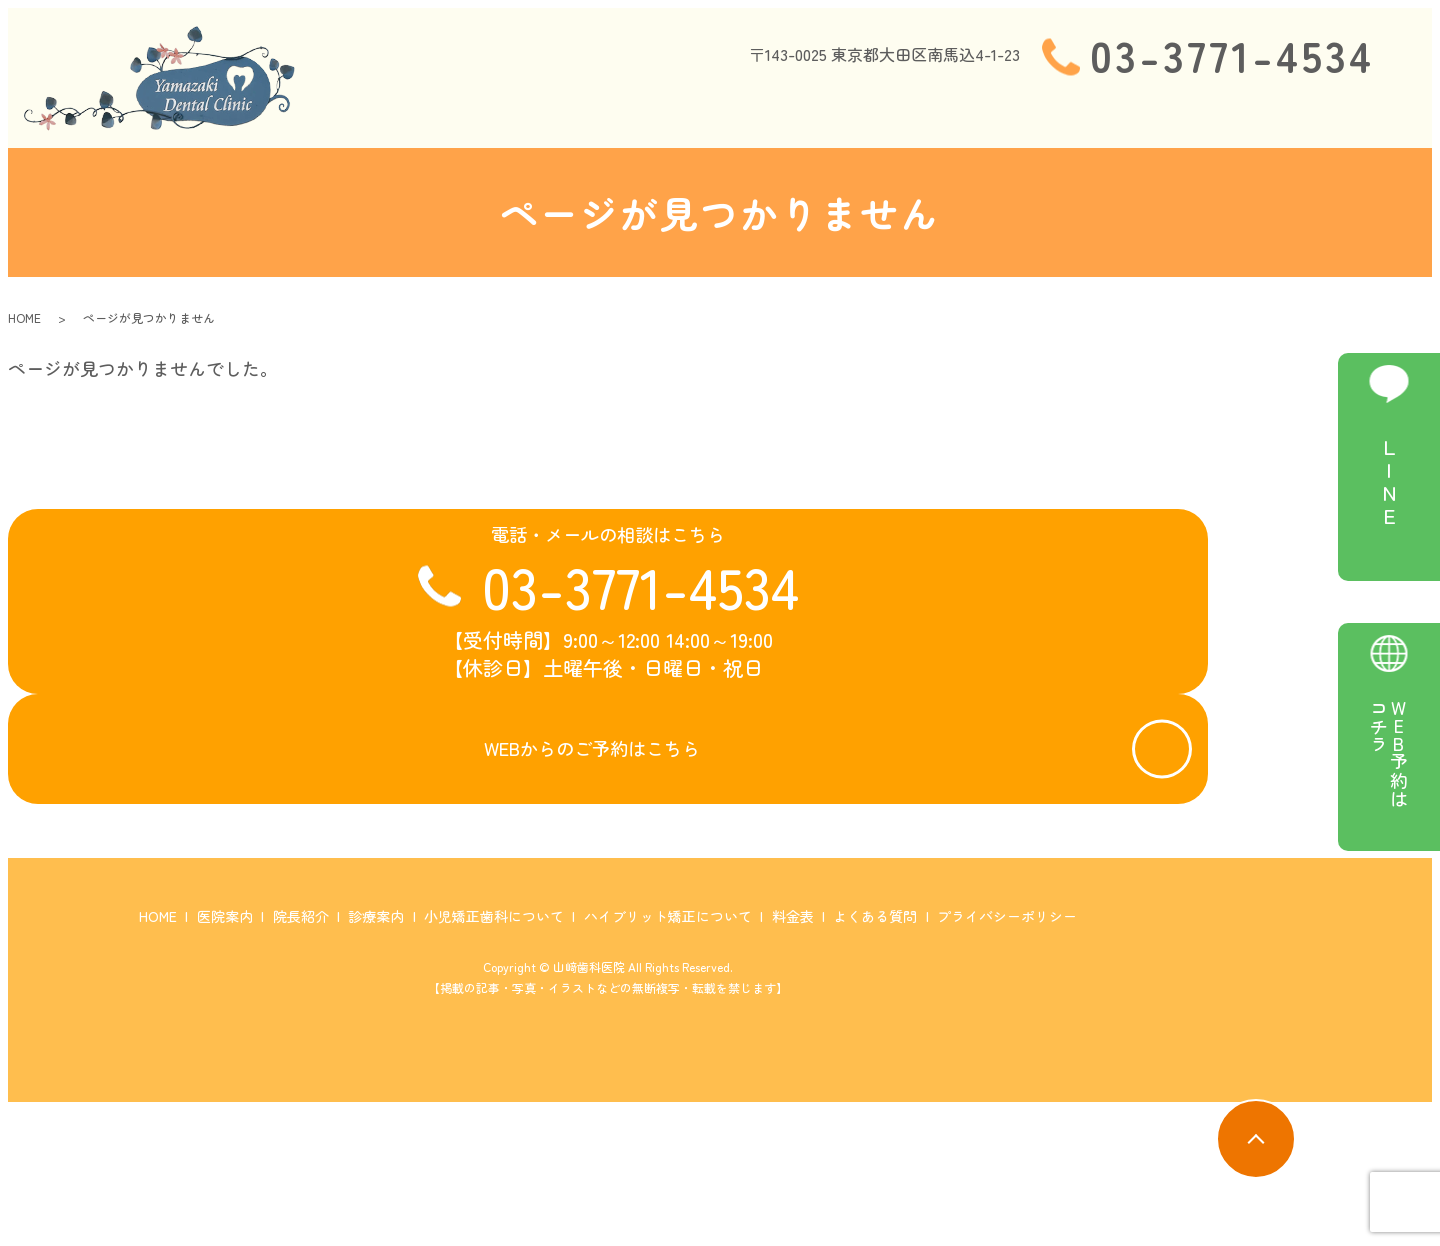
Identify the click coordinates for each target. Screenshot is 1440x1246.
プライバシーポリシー (1007, 1053)
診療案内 (773, 114)
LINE (1389, 483)
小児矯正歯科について (910, 114)
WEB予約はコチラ (1389, 753)
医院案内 (594, 114)
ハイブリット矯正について (1112, 114)
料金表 (1258, 114)
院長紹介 (683, 114)
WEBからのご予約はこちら (584, 833)
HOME (513, 114)
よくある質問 (1355, 114)
